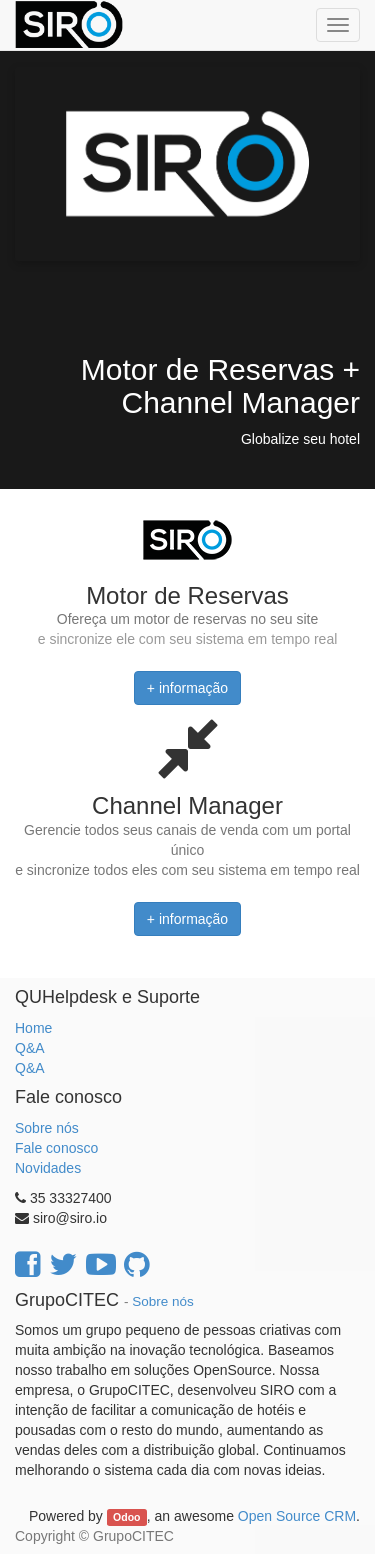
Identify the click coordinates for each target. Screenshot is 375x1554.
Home (33, 1028)
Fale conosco (56, 1148)
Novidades (48, 1168)
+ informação (187, 688)
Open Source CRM (297, 1516)
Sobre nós (47, 1128)
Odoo (126, 1517)
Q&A (30, 1048)
